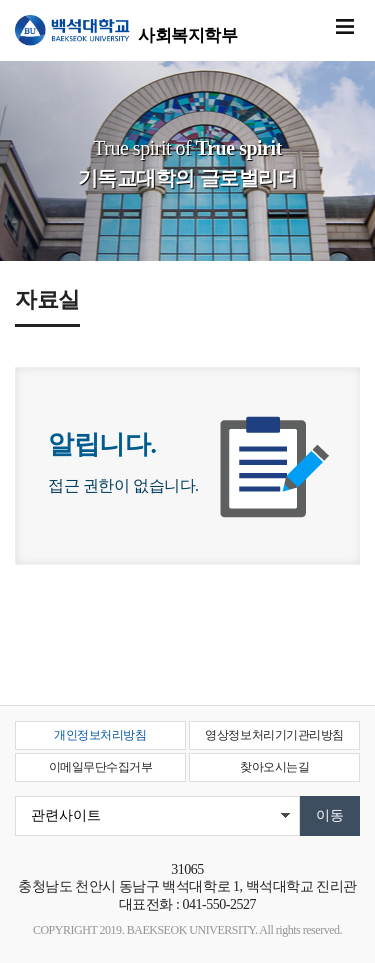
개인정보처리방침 (100, 735)
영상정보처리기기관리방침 (274, 735)
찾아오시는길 (274, 767)
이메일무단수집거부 (101, 767)
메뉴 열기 (345, 27)
